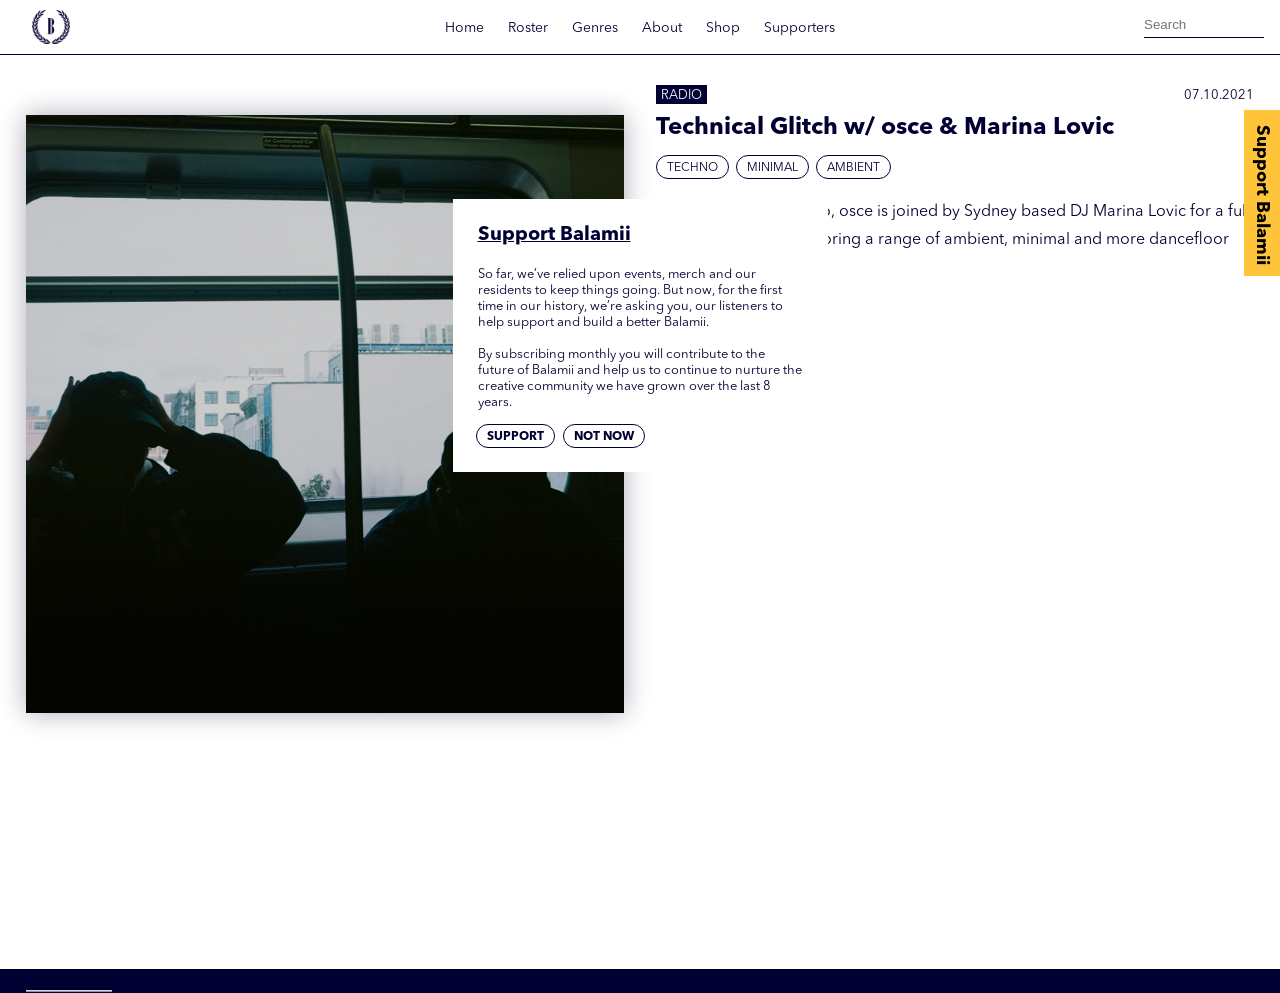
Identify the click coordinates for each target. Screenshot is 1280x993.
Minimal (772, 168)
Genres (595, 28)
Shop (723, 28)
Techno (692, 168)
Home (464, 28)
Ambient (853, 168)
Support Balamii (1262, 195)
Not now (604, 437)
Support (515, 437)
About (662, 28)
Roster (528, 28)
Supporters (799, 28)
